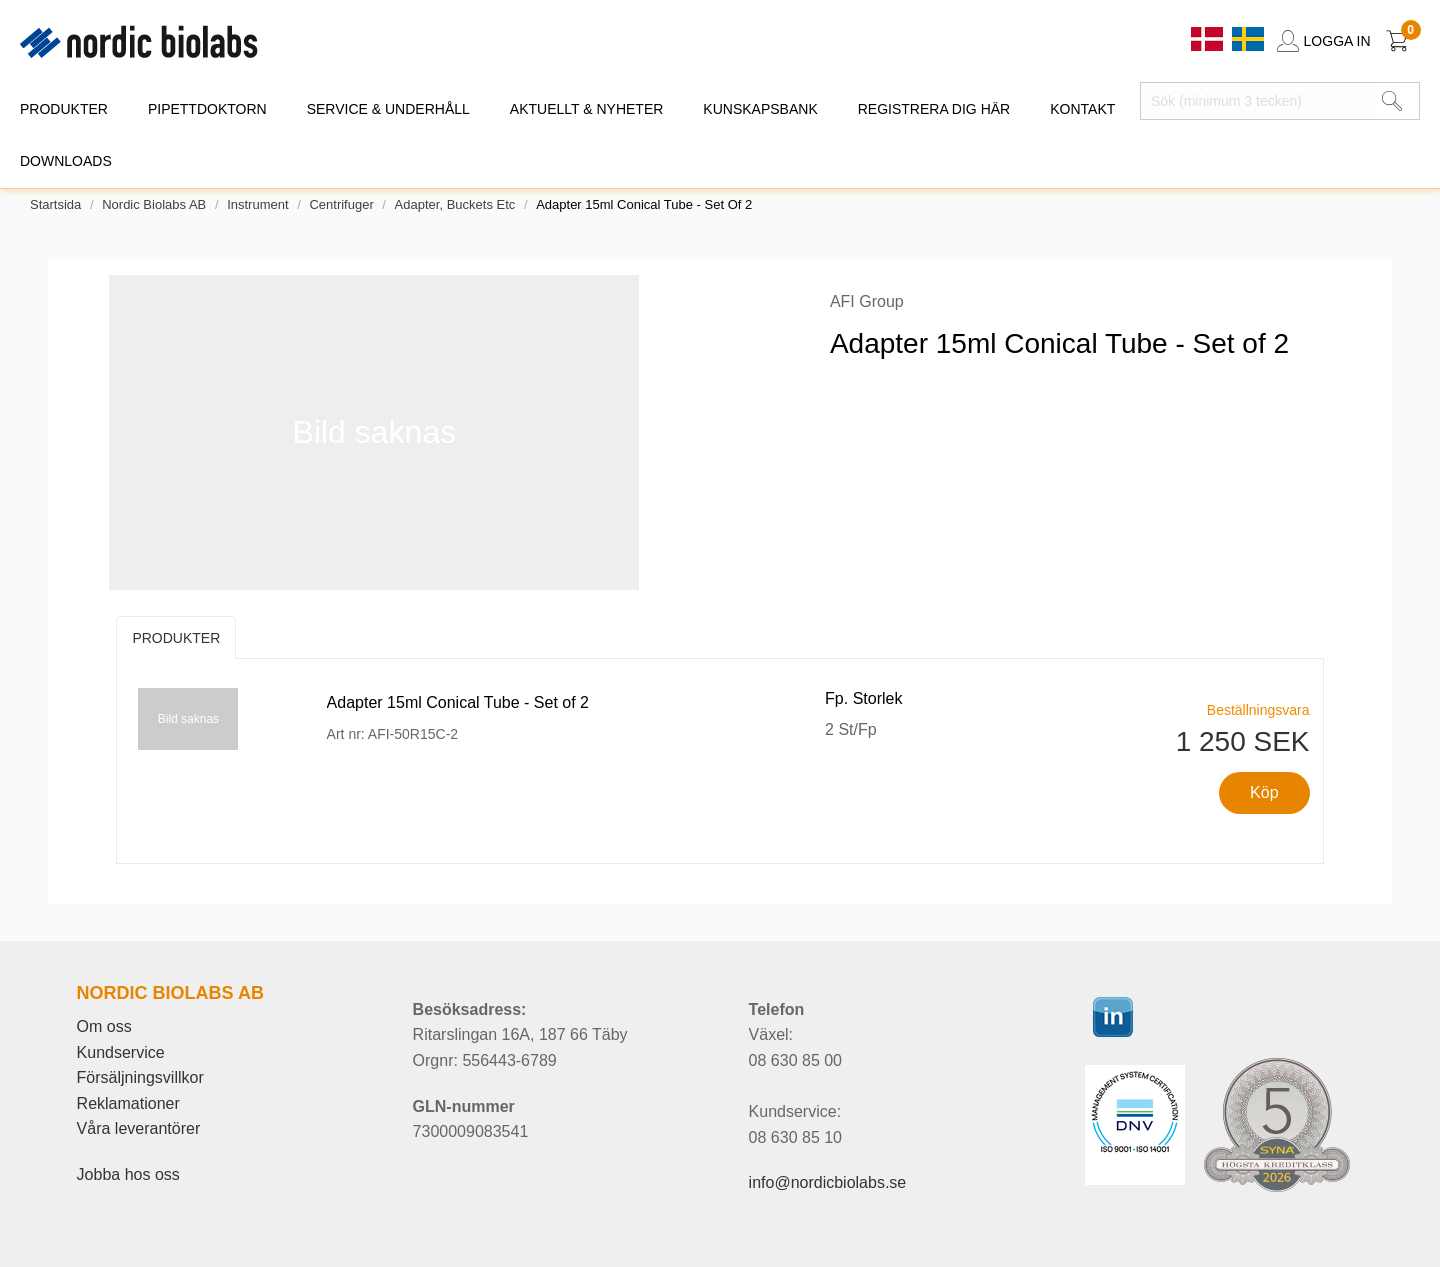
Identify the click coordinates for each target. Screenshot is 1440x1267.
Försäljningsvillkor (140, 1077)
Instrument (257, 204)
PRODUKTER (64, 109)
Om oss (104, 1026)
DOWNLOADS (66, 161)
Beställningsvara (1258, 710)
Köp (1264, 792)
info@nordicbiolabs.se (828, 1182)
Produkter (176, 638)
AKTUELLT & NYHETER (587, 109)
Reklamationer (128, 1103)
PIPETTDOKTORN (207, 109)
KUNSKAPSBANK (760, 109)
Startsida (55, 204)
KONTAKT (1082, 109)
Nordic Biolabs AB (154, 204)
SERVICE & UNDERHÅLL (388, 109)
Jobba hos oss (128, 1174)
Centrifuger (341, 204)
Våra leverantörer (139, 1128)
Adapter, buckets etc (455, 204)
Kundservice (121, 1052)
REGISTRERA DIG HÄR (934, 109)
